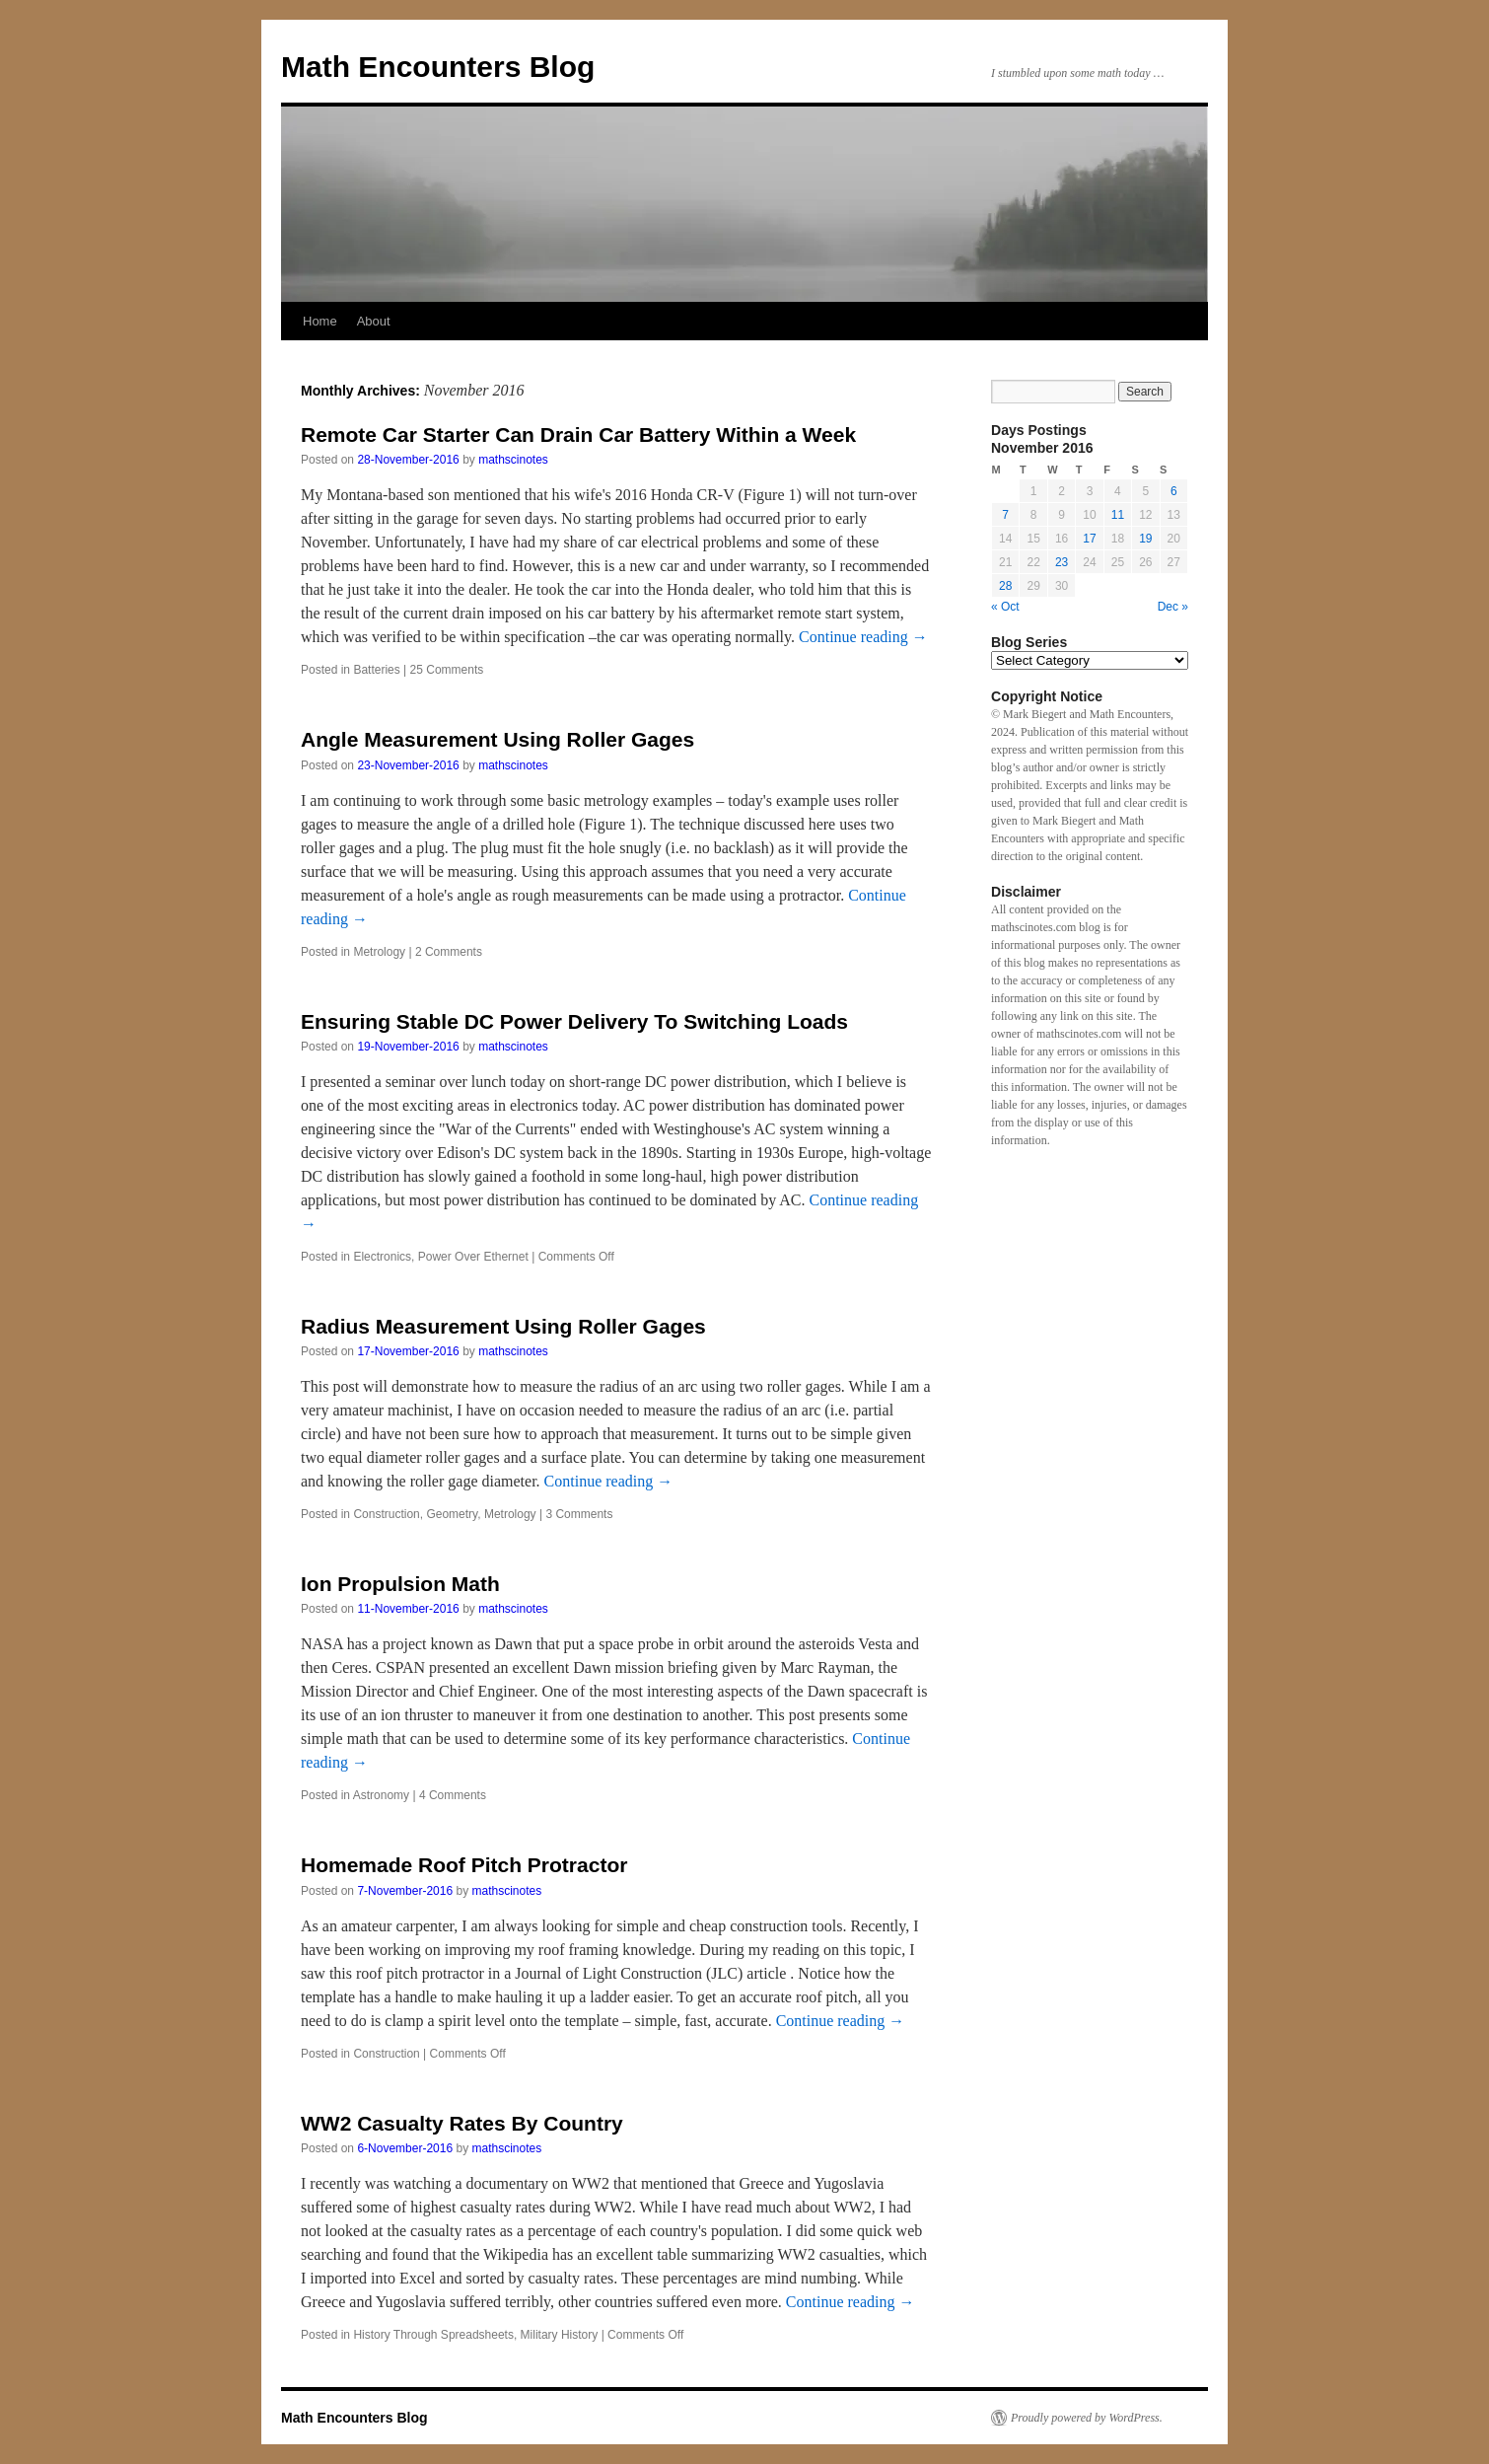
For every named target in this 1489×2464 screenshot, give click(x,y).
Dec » (1173, 607)
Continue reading (863, 636)
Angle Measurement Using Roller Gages (497, 739)
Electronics (382, 1257)
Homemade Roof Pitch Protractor (464, 1864)
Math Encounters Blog (438, 66)
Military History (560, 2335)
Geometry (451, 1514)
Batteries (376, 670)
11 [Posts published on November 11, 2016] (1117, 515)
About (373, 321)
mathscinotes (513, 460)
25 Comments (447, 670)
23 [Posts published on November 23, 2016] (1061, 562)
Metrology (379, 952)
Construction (386, 1514)
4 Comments (452, 1795)
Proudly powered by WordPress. (1087, 2418)
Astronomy (381, 1795)
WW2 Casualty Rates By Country (462, 2123)
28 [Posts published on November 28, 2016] (1005, 586)
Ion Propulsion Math (400, 1583)
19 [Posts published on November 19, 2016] (1145, 538)
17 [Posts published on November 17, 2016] (1089, 538)
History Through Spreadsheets (433, 2335)
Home (320, 321)
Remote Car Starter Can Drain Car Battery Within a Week (578, 434)
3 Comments (578, 1514)
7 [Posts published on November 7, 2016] (1005, 515)
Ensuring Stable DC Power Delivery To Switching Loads (574, 1021)
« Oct (1005, 607)
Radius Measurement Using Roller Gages (503, 1326)
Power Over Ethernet (473, 1257)
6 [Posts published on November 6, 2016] (1173, 491)
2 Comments (448, 952)
